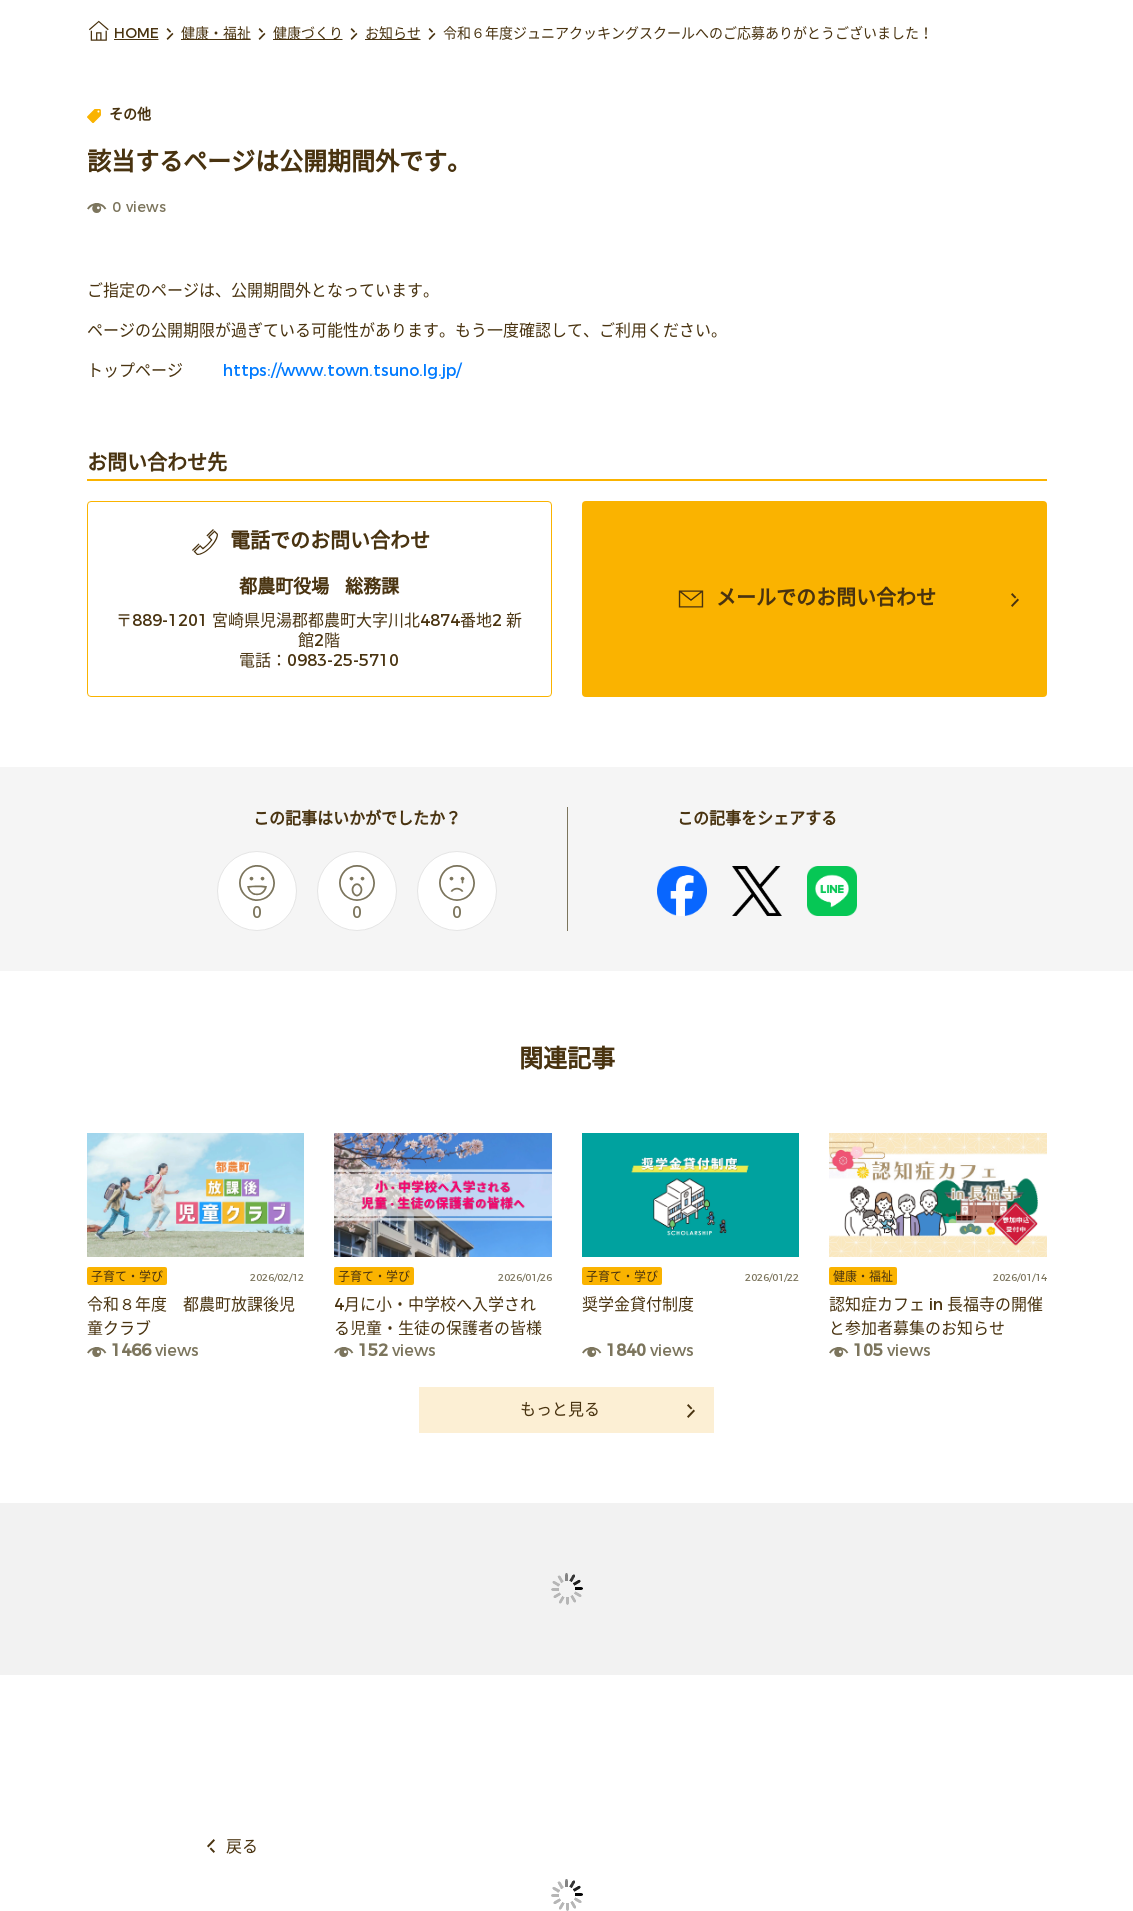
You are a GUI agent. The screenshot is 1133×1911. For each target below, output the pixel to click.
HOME (136, 33)
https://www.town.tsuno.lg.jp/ (340, 370)
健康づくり (308, 33)
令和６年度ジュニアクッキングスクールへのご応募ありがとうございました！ (688, 33)
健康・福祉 (216, 33)
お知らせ (393, 33)
